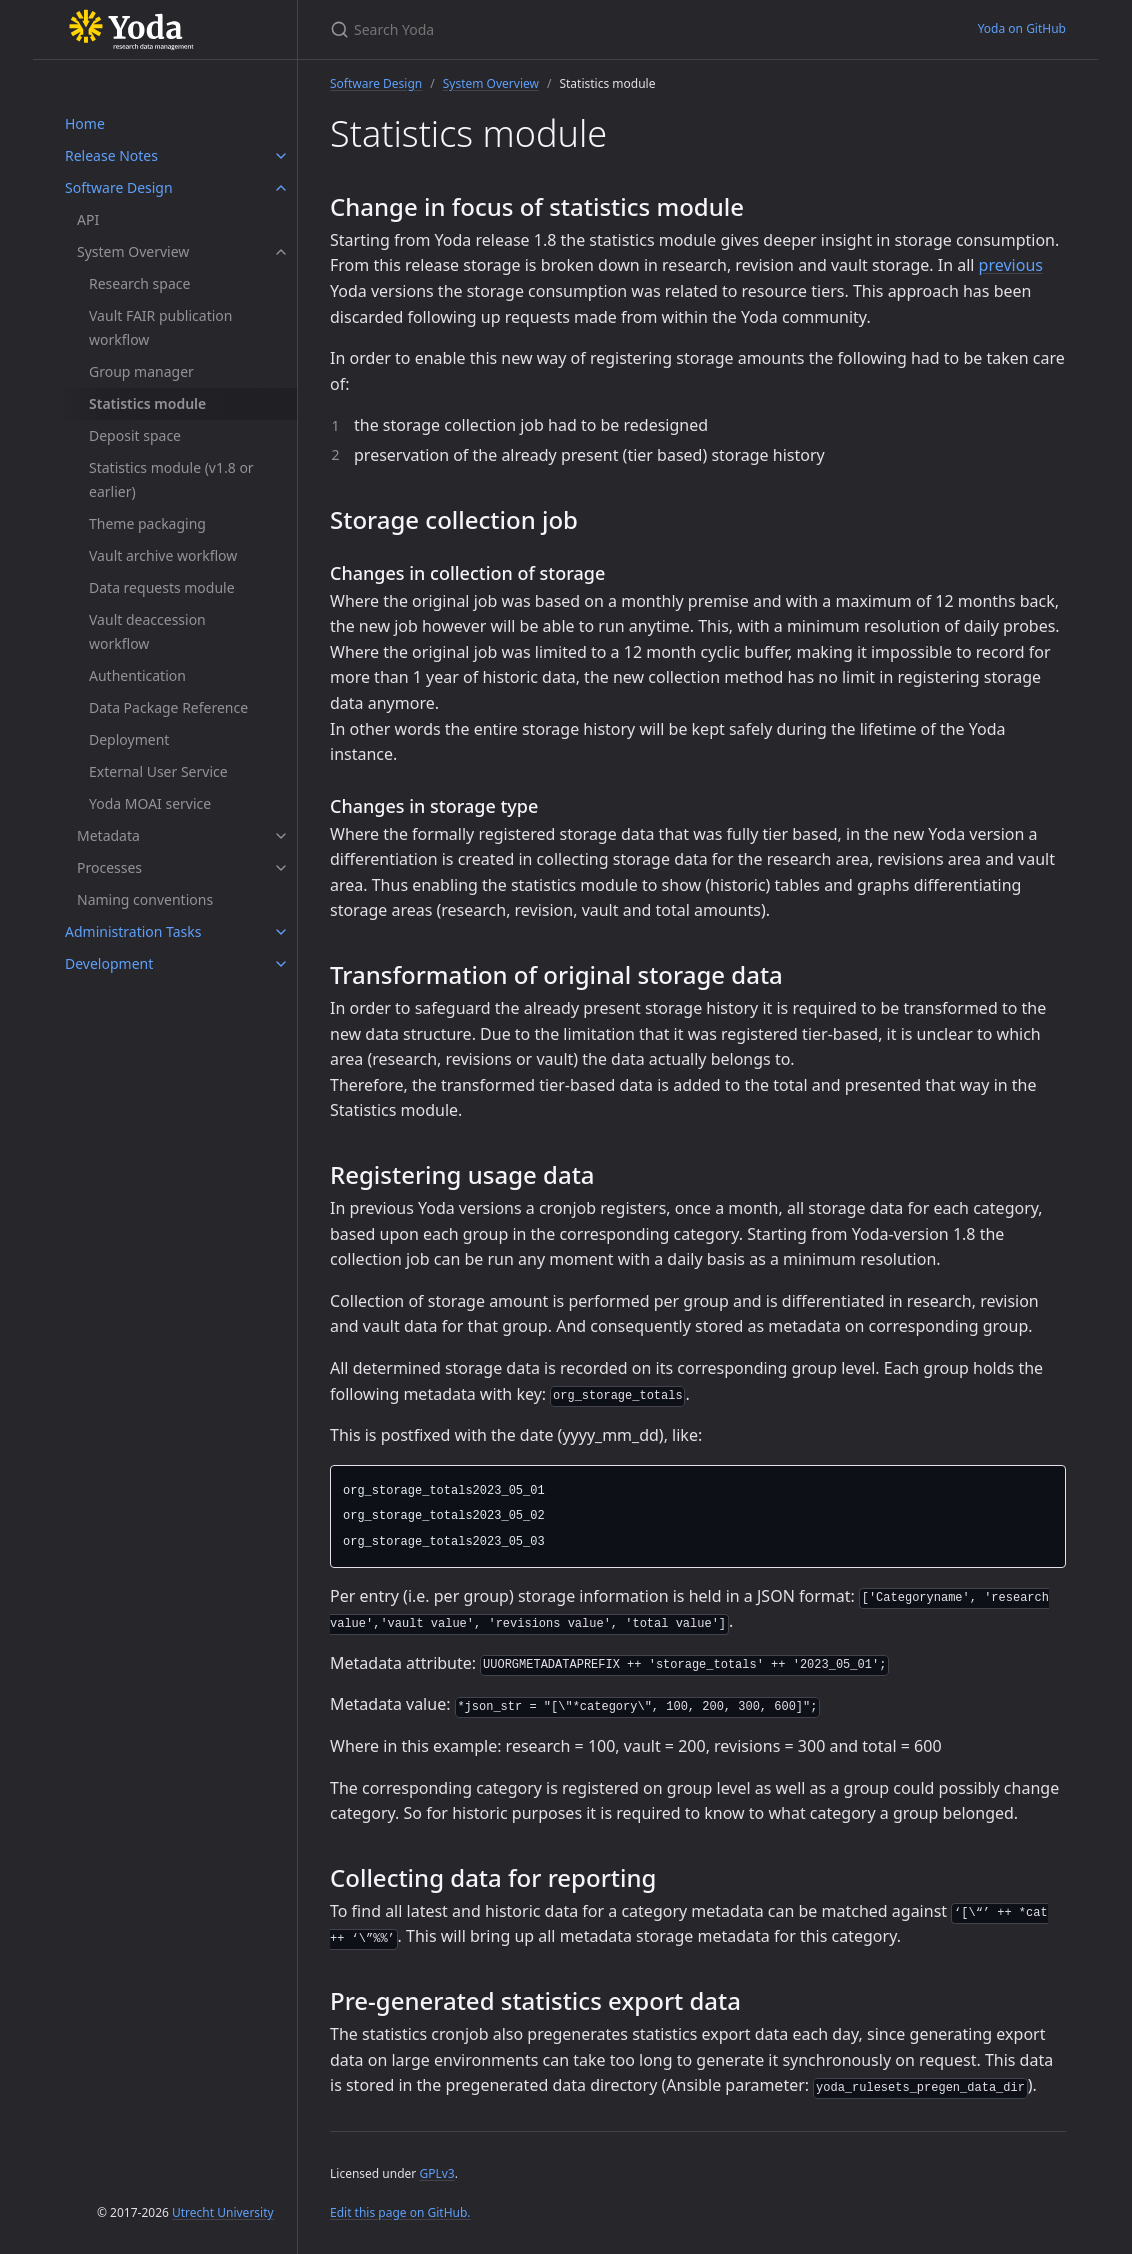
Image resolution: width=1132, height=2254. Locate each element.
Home (85, 123)
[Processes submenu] (281, 868)
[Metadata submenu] (281, 836)
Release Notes (111, 155)
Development (109, 963)
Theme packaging (147, 523)
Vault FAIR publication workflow (160, 327)
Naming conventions (145, 899)
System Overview (133, 251)
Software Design (119, 187)
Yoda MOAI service (150, 803)
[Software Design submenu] (281, 188)
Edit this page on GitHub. (400, 2212)
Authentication (137, 675)
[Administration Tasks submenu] (281, 932)
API (88, 219)
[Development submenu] (281, 964)
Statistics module (147, 403)
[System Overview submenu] (281, 252)
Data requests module (162, 587)
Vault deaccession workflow (147, 631)
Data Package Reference (168, 707)
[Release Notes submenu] (281, 156)
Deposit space (135, 435)
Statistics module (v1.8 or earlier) (171, 479)
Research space (139, 283)
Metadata (108, 835)
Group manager (141, 371)
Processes (109, 867)
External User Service (158, 771)
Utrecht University (223, 2212)
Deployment (129, 739)
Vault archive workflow (163, 555)
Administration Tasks (133, 931)
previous (1011, 265)
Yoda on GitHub (1022, 28)
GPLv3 (436, 2173)
